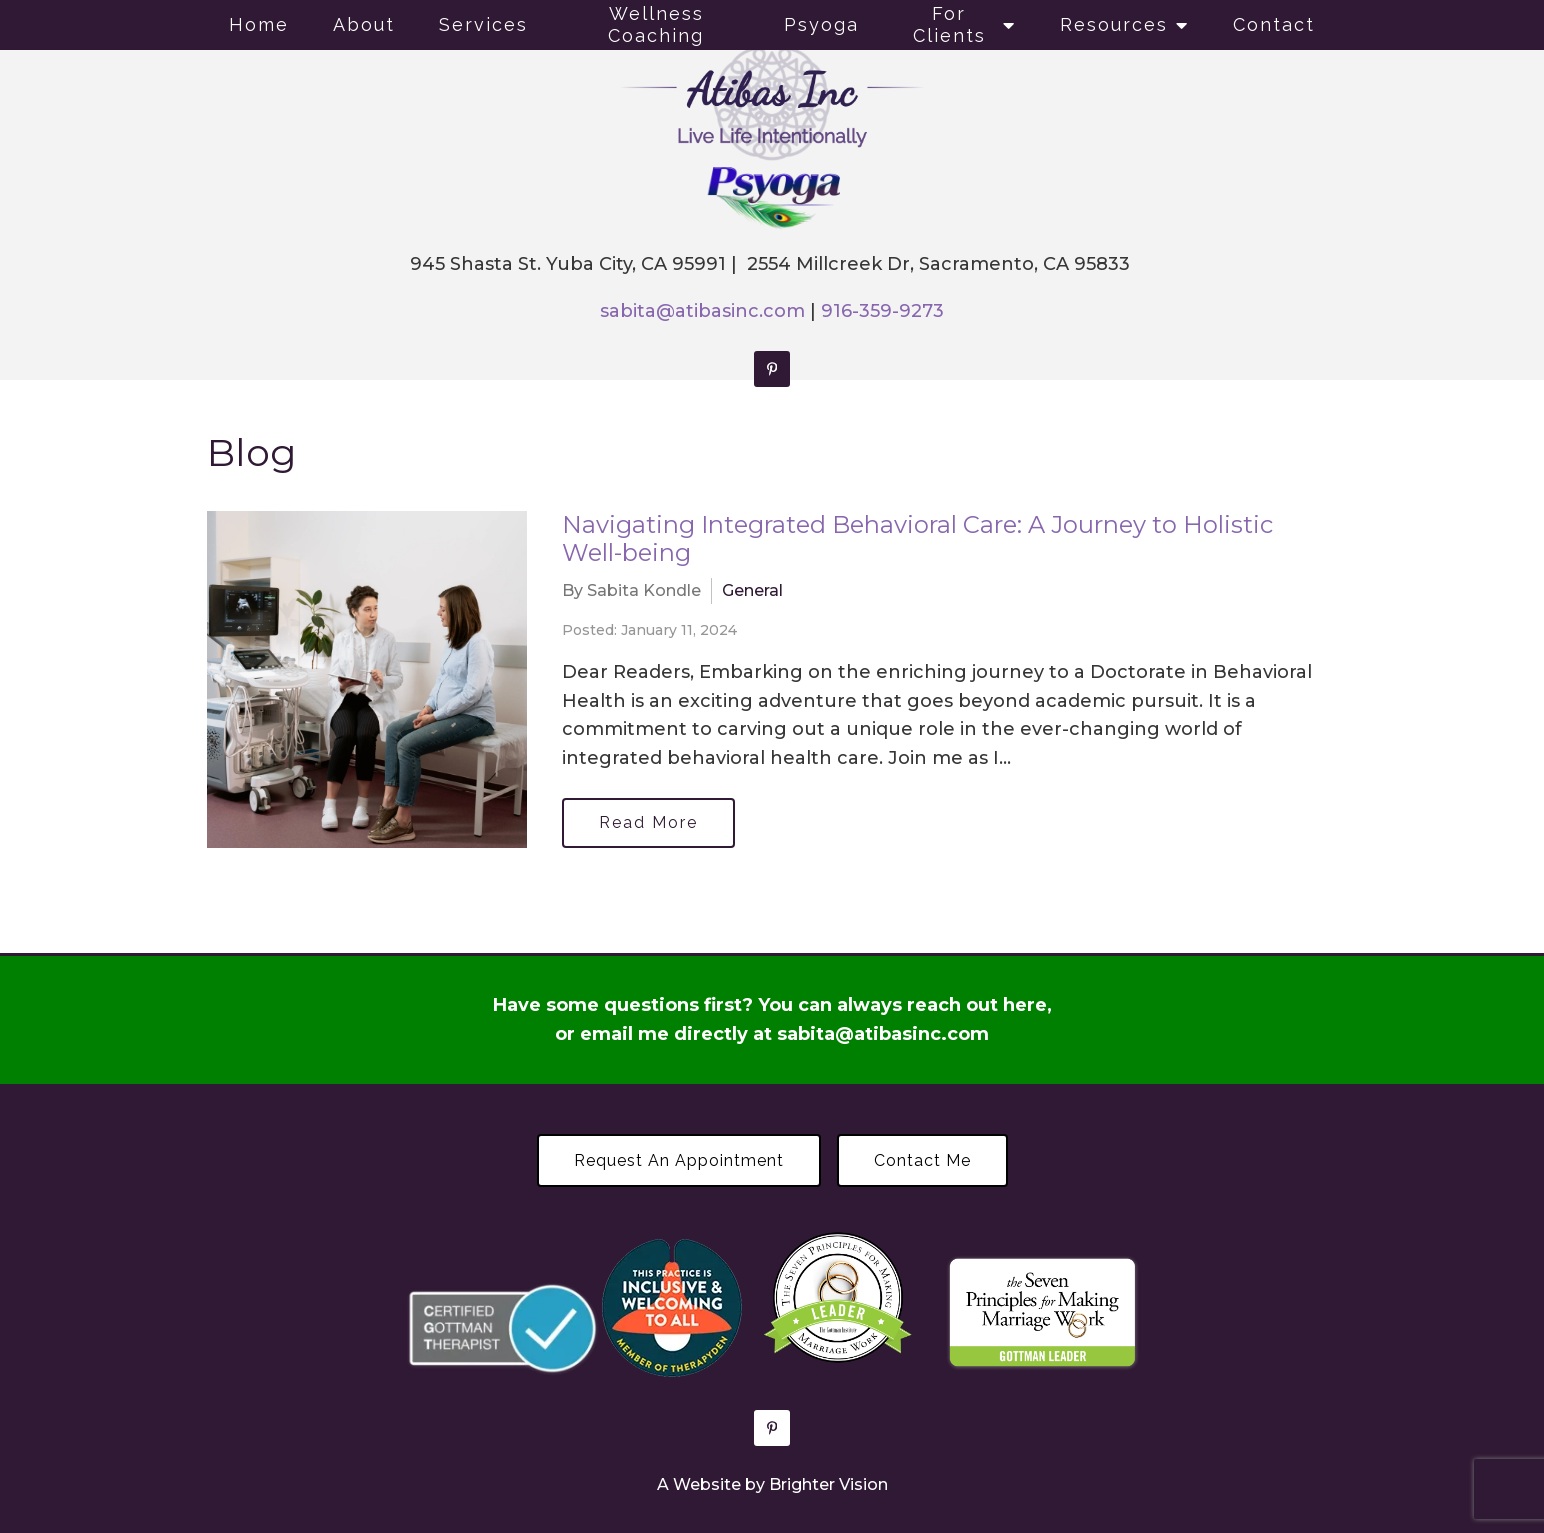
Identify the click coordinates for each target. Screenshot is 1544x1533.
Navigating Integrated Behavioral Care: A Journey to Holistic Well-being (917, 539)
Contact (1274, 24)
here (1025, 1005)
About (364, 24)
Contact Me (922, 1160)
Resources (1114, 24)
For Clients (949, 24)
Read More (648, 822)
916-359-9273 (882, 311)
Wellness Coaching (656, 24)
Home (259, 24)
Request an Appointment (679, 1160)
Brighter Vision (828, 1484)
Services (483, 24)
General (752, 590)
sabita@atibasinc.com (702, 311)
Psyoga (821, 24)
